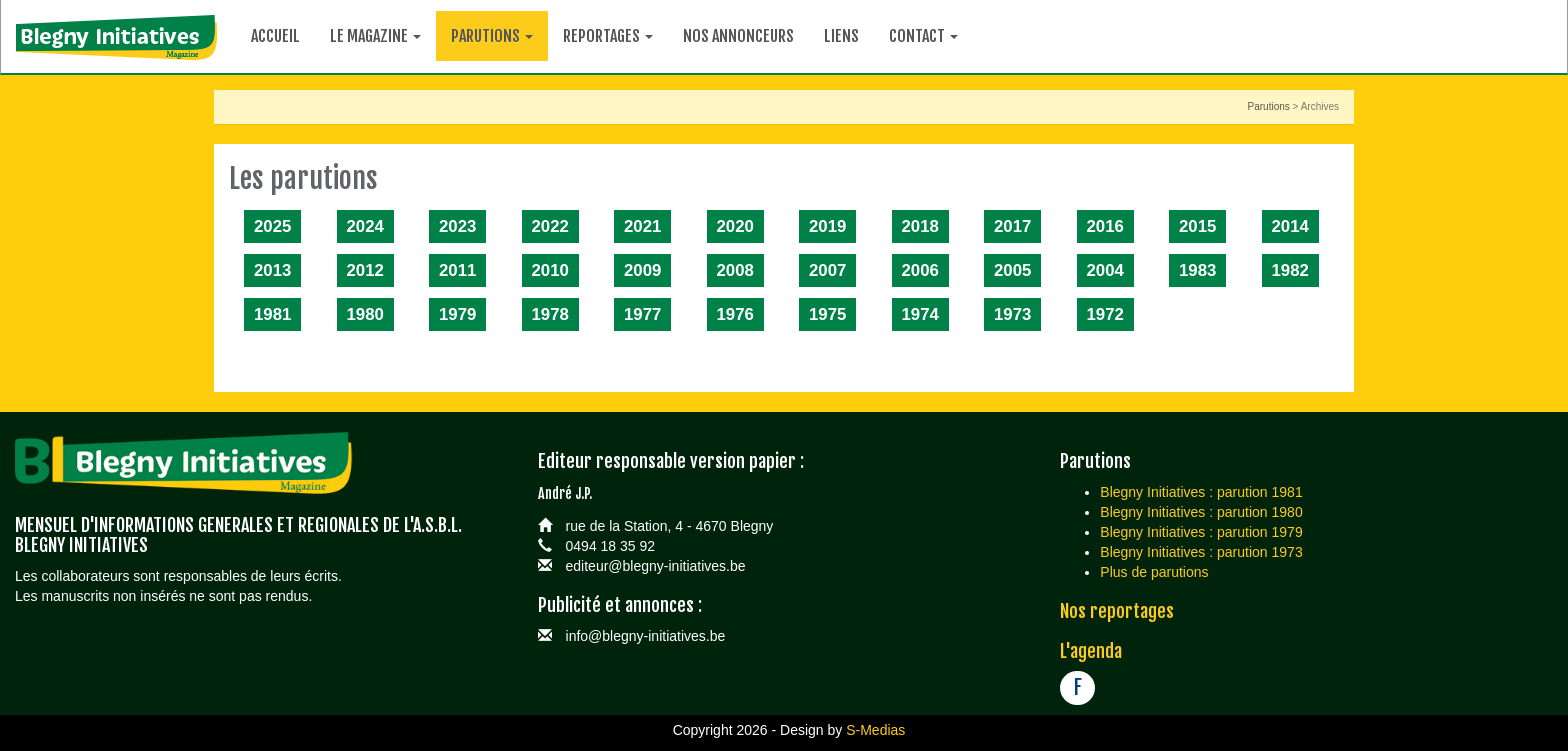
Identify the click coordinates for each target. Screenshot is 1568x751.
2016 (1105, 226)
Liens (841, 36)
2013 (272, 270)
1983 (1197, 270)
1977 (642, 314)
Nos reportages (1117, 611)
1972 (1105, 314)
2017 (1012, 226)
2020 (735, 226)
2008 (735, 270)
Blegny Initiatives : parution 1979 (1201, 532)
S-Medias (875, 730)
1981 (272, 314)
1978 (550, 314)
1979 (457, 314)
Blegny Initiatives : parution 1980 (1201, 512)
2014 (1290, 226)
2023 (457, 226)
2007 (827, 270)
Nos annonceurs (738, 36)
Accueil (275, 36)
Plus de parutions (1154, 572)
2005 (1012, 270)
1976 (735, 314)
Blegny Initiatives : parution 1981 (1201, 492)
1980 (365, 314)
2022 (550, 226)
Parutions (1269, 106)
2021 (642, 226)
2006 (920, 270)
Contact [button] (923, 36)
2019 (827, 226)
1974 (920, 314)
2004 (1105, 270)
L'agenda (1091, 651)
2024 (365, 226)
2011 (457, 270)
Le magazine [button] (375, 36)
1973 (1012, 314)
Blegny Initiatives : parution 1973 (1201, 552)
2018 (920, 226)
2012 (365, 270)
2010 (550, 270)
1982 (1290, 270)
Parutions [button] (492, 36)
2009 (642, 270)
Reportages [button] (608, 36)
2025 (272, 226)
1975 (827, 314)
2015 (1197, 226)
